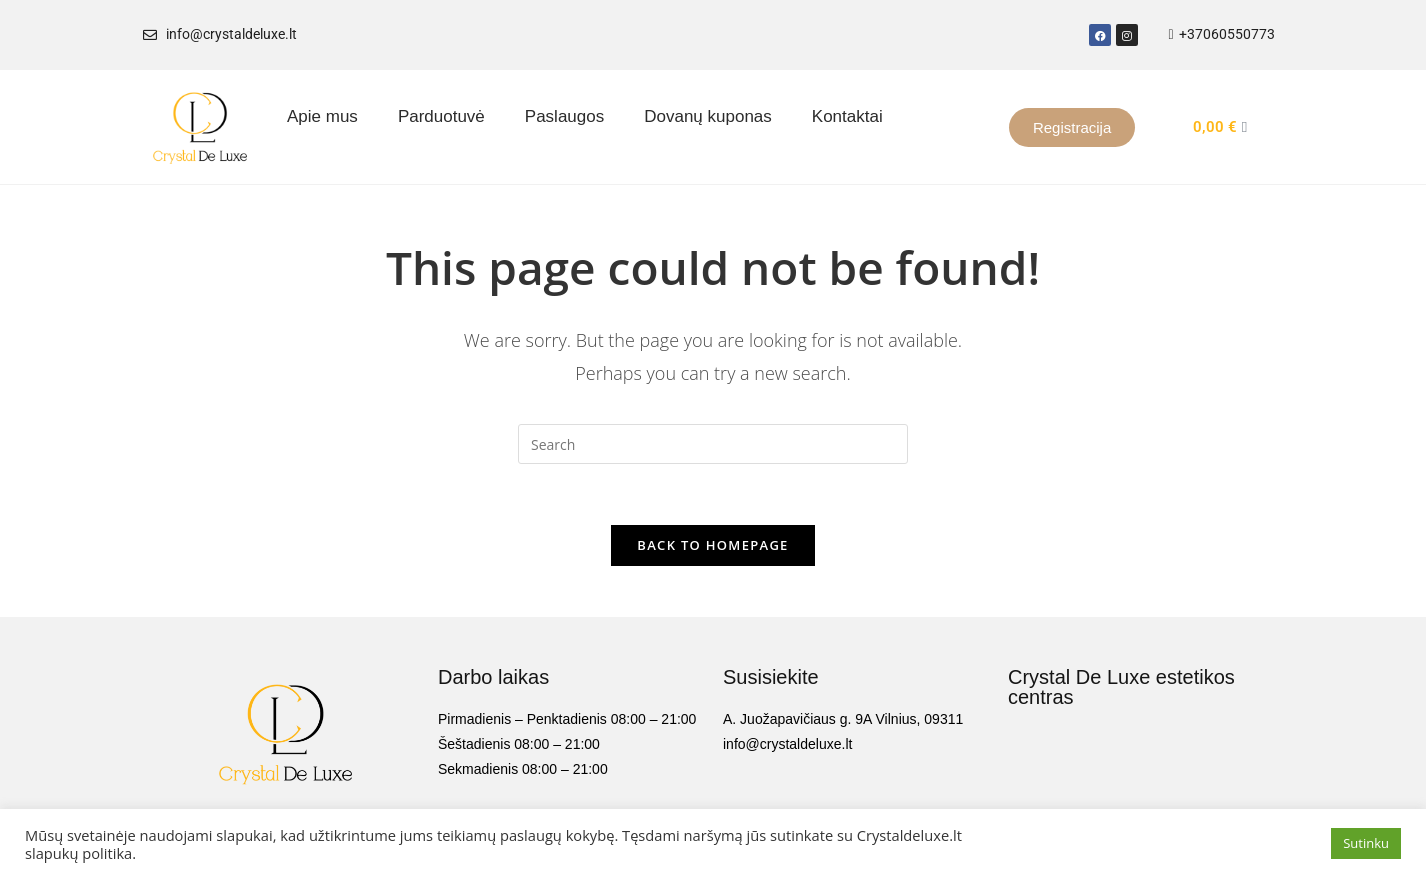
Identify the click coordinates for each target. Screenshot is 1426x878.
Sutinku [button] (1366, 843)
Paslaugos (564, 116)
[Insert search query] (713, 444)
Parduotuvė (441, 116)
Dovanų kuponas (708, 116)
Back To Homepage (712, 545)
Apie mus (322, 116)
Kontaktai (847, 116)
